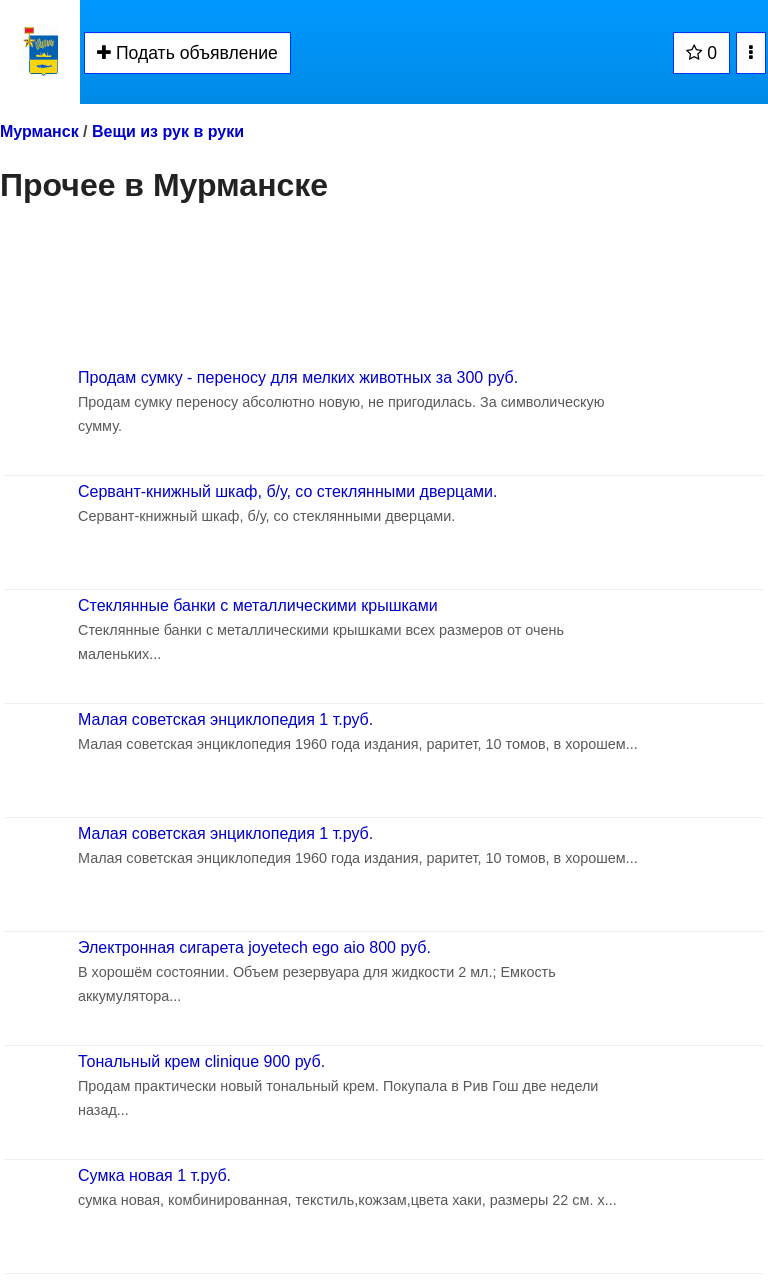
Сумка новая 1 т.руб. (154, 1175)
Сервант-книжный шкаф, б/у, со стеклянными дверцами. (288, 491)
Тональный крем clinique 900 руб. (201, 1061)
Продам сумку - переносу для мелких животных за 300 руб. (298, 377)
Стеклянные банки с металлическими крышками (258, 605)
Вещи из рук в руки (168, 131)
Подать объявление (187, 53)
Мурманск (39, 131)
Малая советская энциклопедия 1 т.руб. (225, 719)
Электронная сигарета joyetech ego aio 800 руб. (254, 947)
